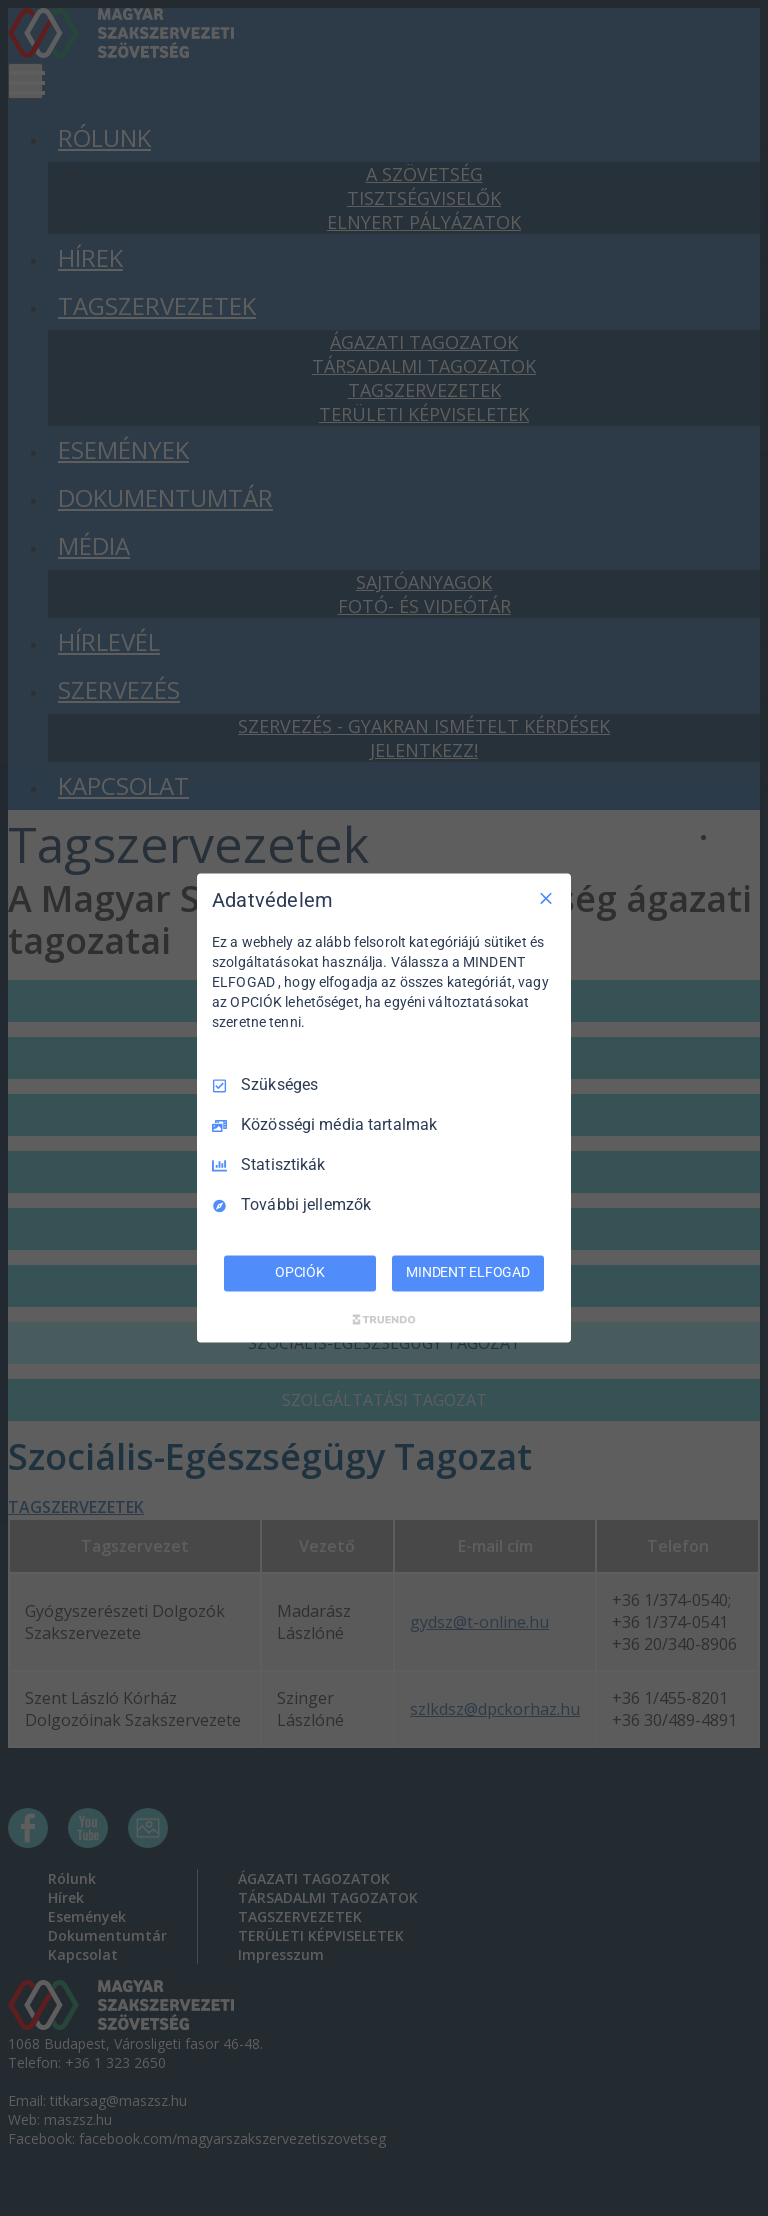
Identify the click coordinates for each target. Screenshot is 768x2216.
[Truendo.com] (384, 1320)
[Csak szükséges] (546, 898)
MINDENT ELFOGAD (468, 1273)
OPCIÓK (300, 1273)
